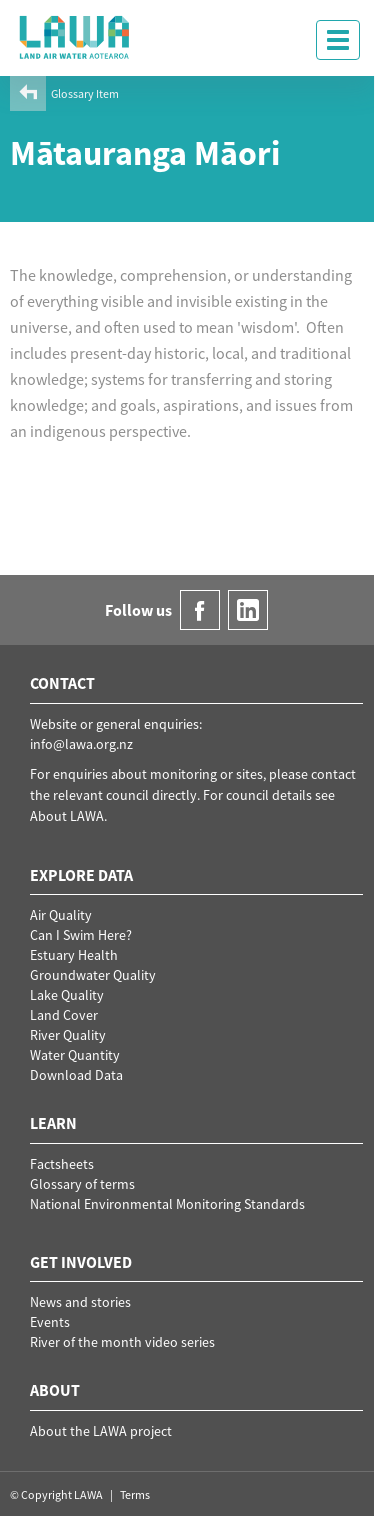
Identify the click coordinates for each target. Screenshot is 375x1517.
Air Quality (61, 915)
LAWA (75, 37)
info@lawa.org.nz (81, 744)
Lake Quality (67, 995)
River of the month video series (122, 1342)
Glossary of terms (82, 1184)
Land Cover (64, 1015)
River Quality (68, 1035)
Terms (135, 1494)
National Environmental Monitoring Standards (167, 1204)
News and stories (80, 1302)
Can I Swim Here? (81, 935)
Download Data (76, 1075)
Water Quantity (75, 1055)
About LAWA (67, 816)
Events (50, 1322)
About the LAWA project (101, 1431)
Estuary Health (74, 955)
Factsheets (62, 1164)
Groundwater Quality (93, 975)
